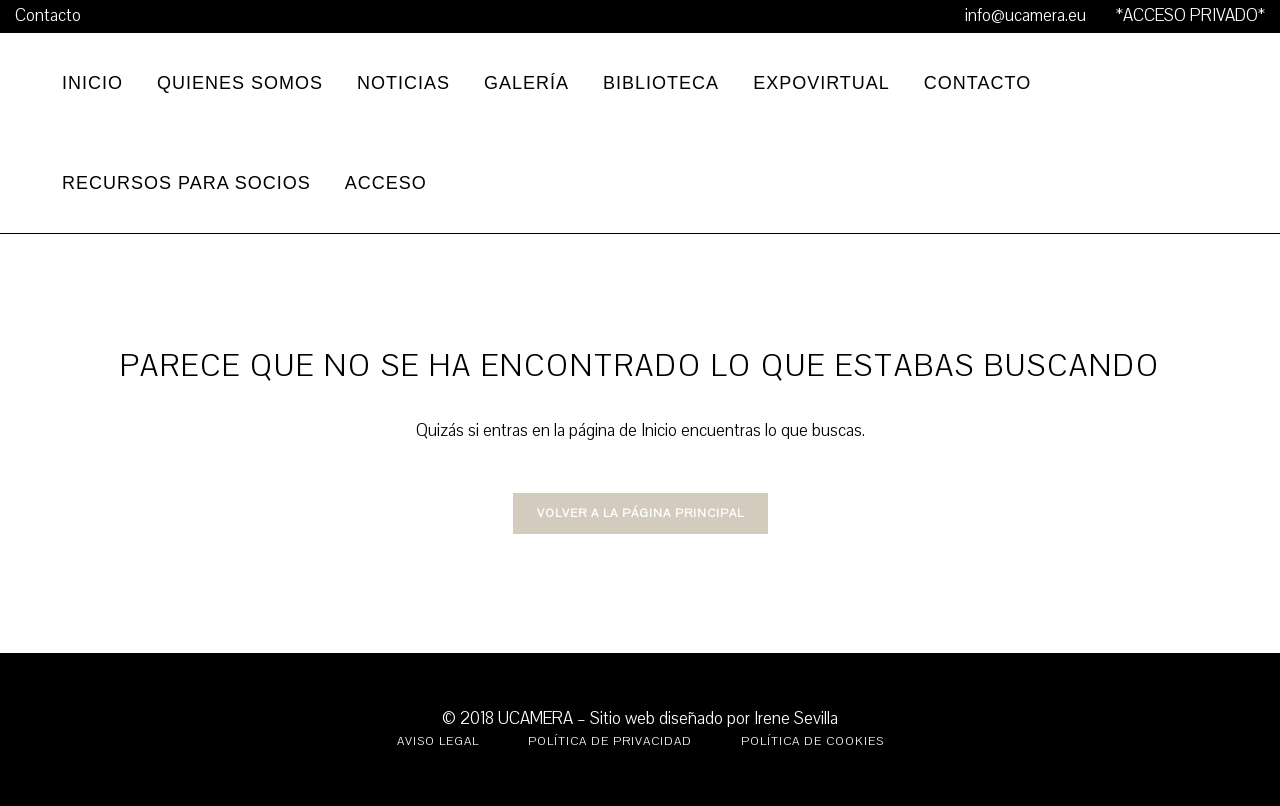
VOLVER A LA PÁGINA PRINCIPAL (640, 513)
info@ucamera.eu (1025, 15)
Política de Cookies (812, 741)
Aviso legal (438, 741)
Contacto (48, 15)
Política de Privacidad (610, 741)
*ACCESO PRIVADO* (1190, 15)
